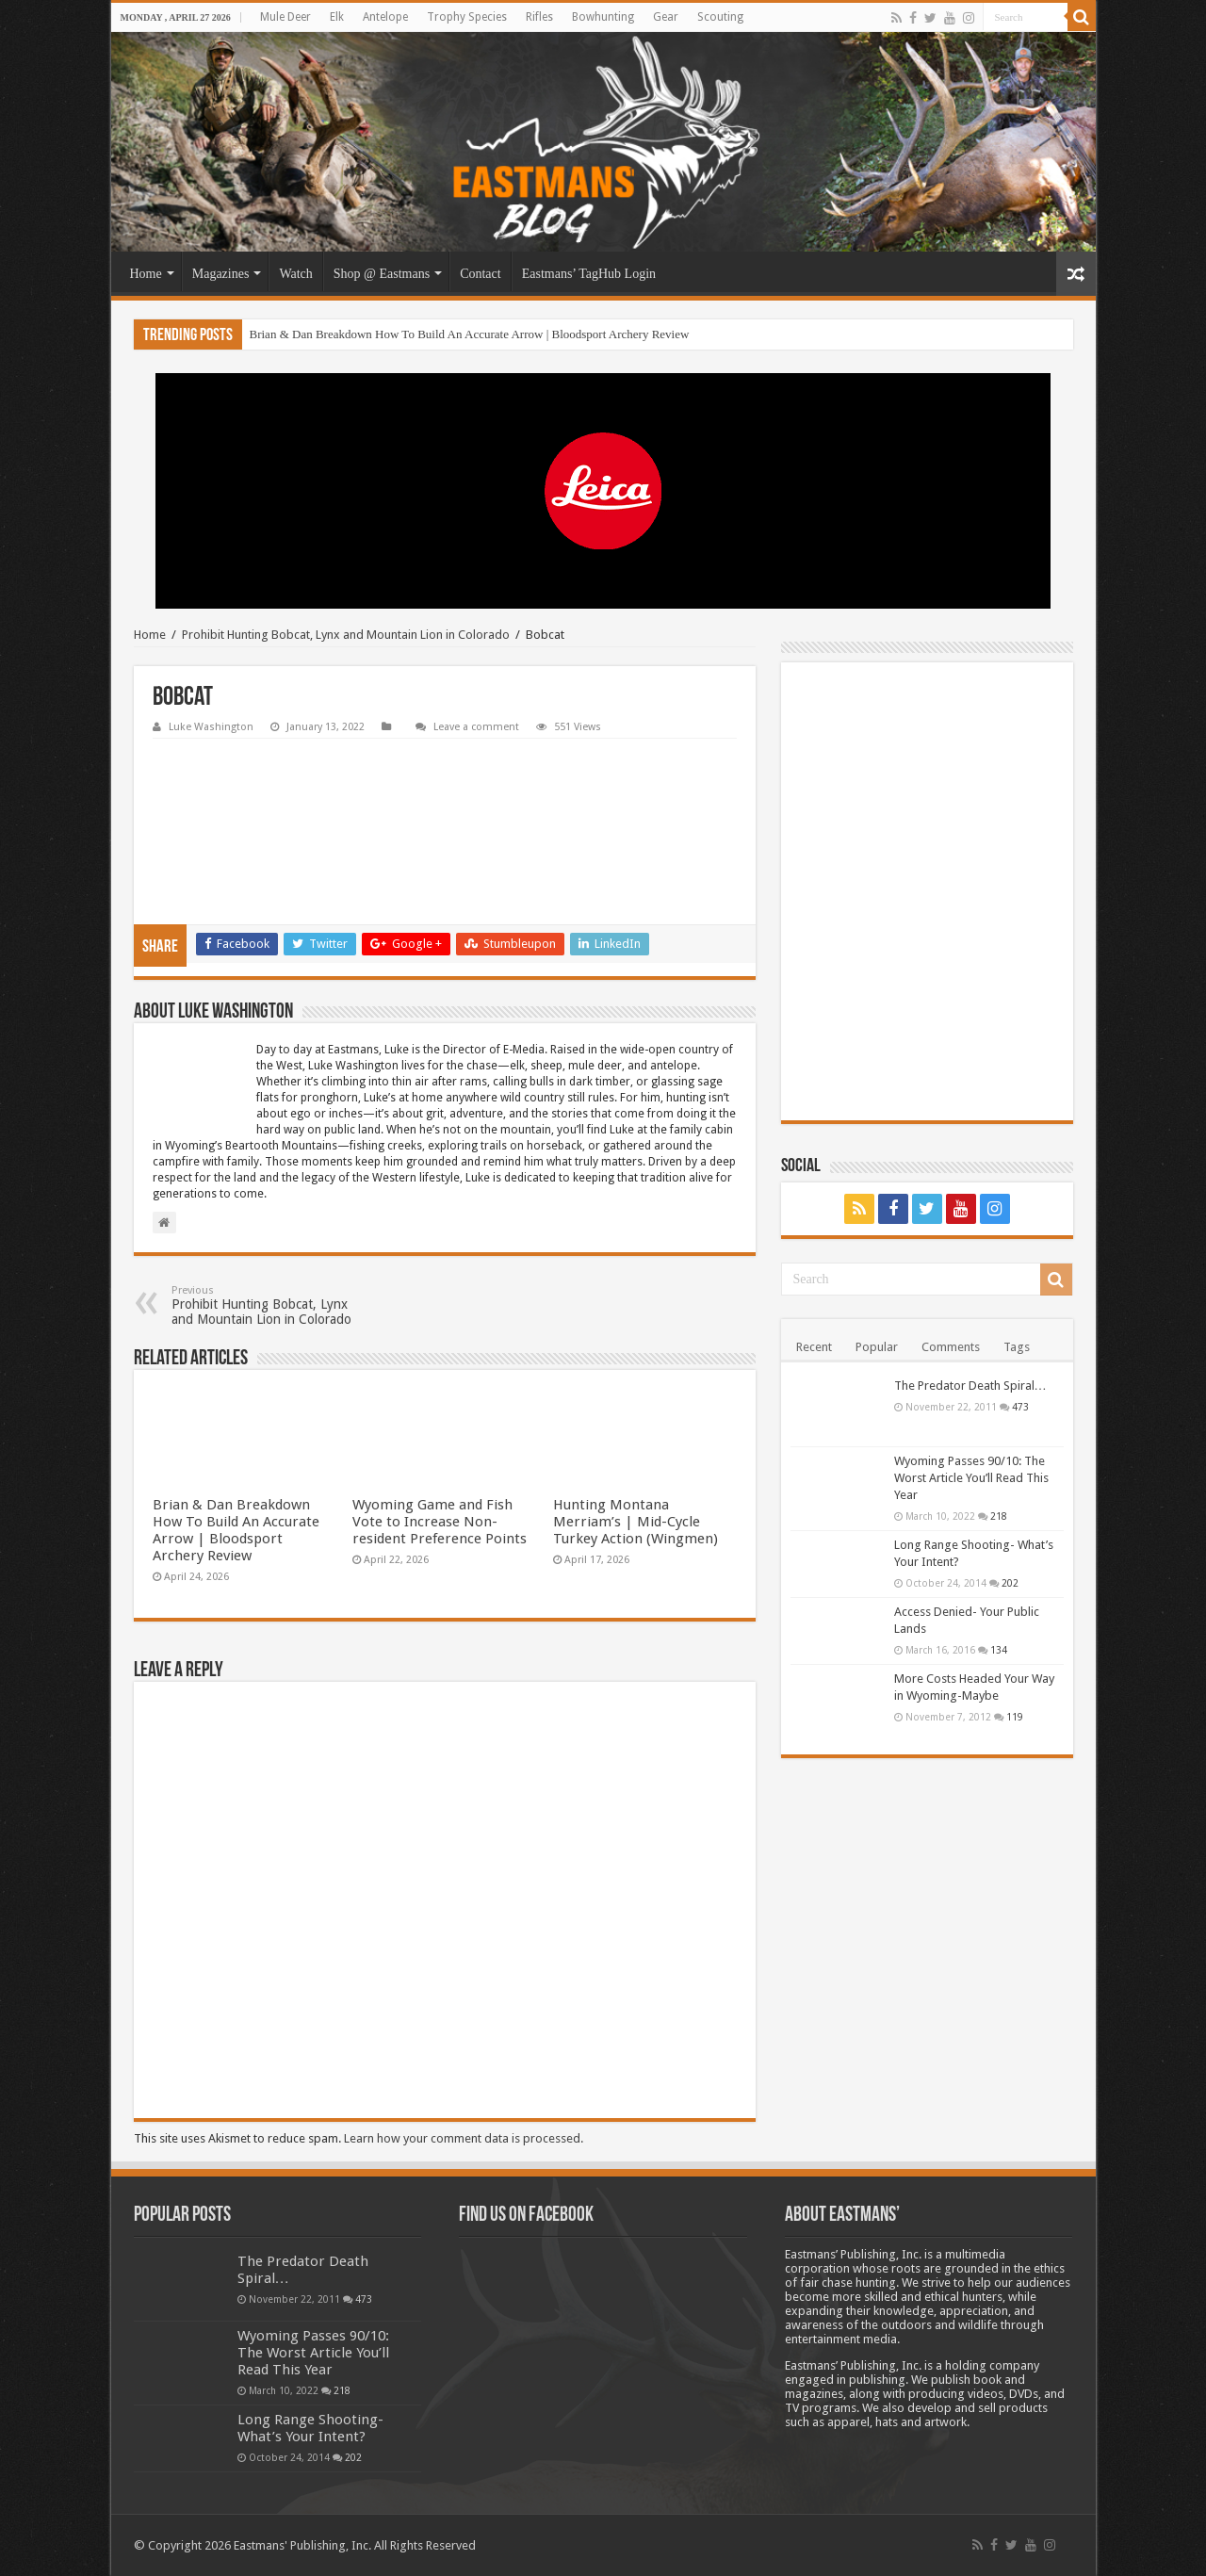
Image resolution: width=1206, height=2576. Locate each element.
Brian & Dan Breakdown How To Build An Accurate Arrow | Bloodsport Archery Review (470, 334)
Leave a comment (476, 727)
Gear (665, 17)
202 (1010, 1583)
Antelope (385, 17)
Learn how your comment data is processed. (463, 2138)
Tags (1016, 1347)
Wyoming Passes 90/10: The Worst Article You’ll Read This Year (971, 1478)
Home (146, 274)
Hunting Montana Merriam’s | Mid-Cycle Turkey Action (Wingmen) (635, 1521)
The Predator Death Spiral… (970, 1385)
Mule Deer (285, 17)
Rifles (539, 17)
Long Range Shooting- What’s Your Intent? (310, 2428)
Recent (814, 1347)
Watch (295, 274)
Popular (877, 1347)
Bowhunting (603, 17)
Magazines (221, 274)
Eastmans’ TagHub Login (589, 274)
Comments (950, 1347)
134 (998, 1649)
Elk (337, 17)
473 (1020, 1406)
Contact (480, 274)
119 (1014, 1716)
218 (998, 1516)
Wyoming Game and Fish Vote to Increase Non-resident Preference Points (439, 1521)
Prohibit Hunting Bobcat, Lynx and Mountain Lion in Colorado (346, 635)
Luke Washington (211, 727)
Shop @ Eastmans (382, 274)
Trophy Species (467, 17)
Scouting (720, 17)
